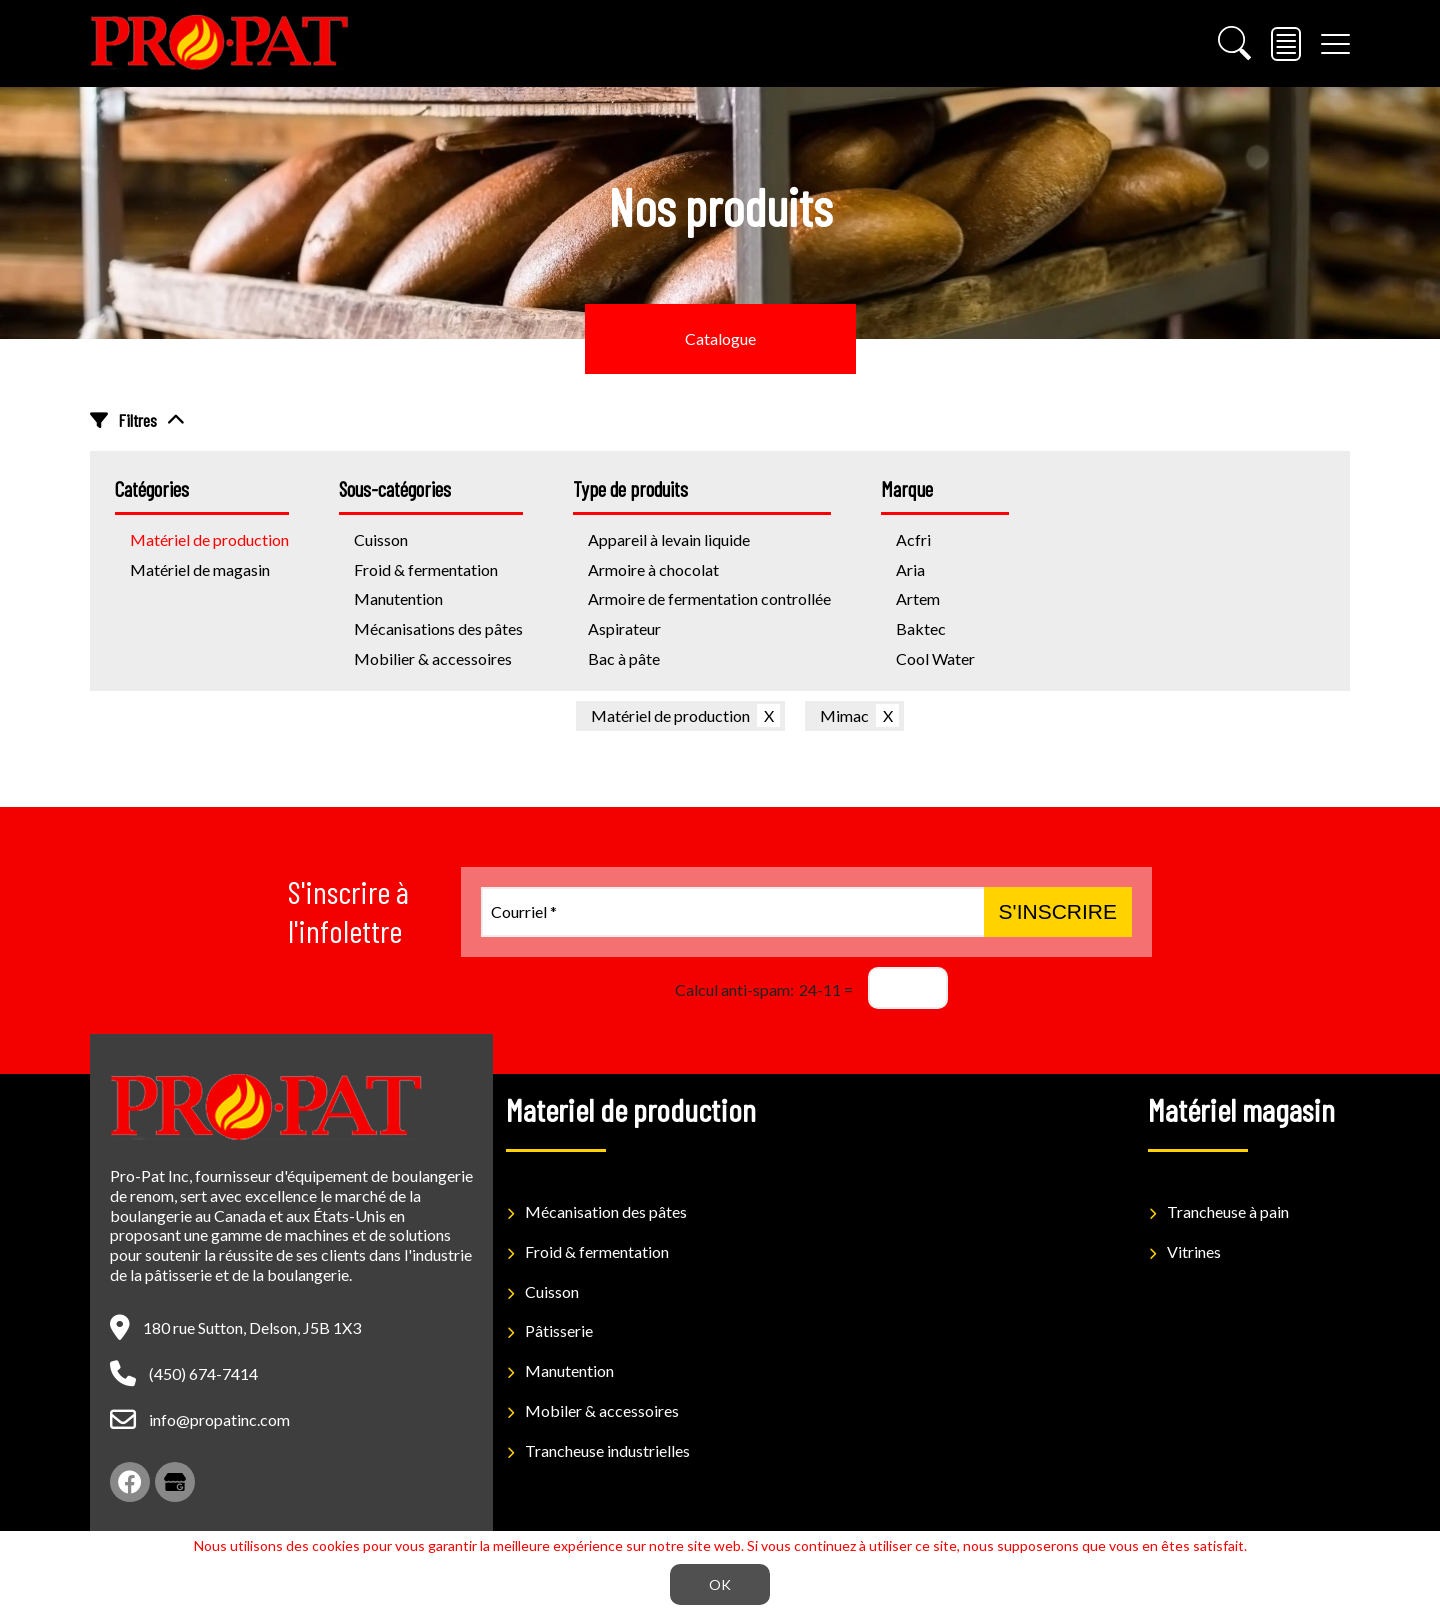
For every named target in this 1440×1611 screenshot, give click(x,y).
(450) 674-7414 (203, 1373)
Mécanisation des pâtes (606, 1211)
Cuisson (552, 1291)
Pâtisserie (559, 1330)
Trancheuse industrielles (607, 1450)
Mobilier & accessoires (433, 658)
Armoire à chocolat (653, 569)
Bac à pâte (624, 658)
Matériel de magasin (200, 569)
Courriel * (524, 911)
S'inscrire (1058, 911)
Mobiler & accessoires (602, 1410)
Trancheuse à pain (1228, 1211)
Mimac (844, 715)
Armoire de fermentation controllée (709, 598)
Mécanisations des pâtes (438, 628)
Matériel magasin (1241, 1109)
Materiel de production (631, 1109)
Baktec (921, 628)
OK (720, 1584)
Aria (910, 569)
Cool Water (935, 658)
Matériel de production (670, 715)
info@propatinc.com (219, 1419)
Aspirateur (624, 628)
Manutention (398, 598)
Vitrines (1194, 1251)
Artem (918, 598)
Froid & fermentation (426, 569)
